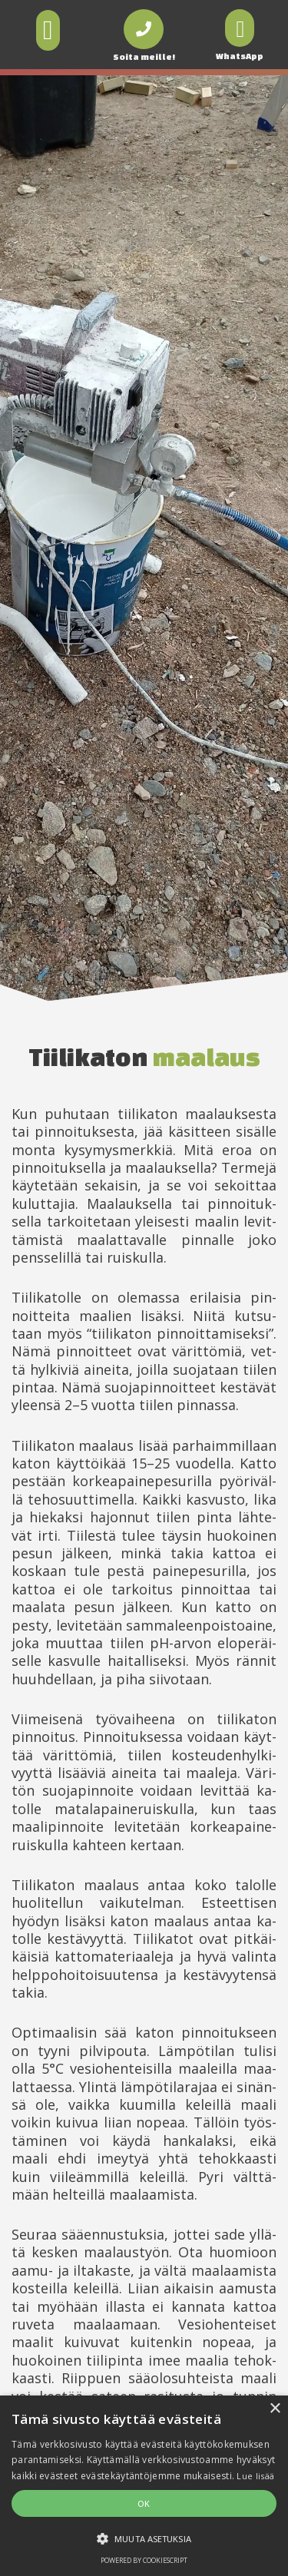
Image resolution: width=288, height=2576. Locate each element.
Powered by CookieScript (144, 2560)
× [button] (274, 2409)
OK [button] (144, 2503)
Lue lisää (255, 2476)
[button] (47, 30)
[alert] (144, 2486)
